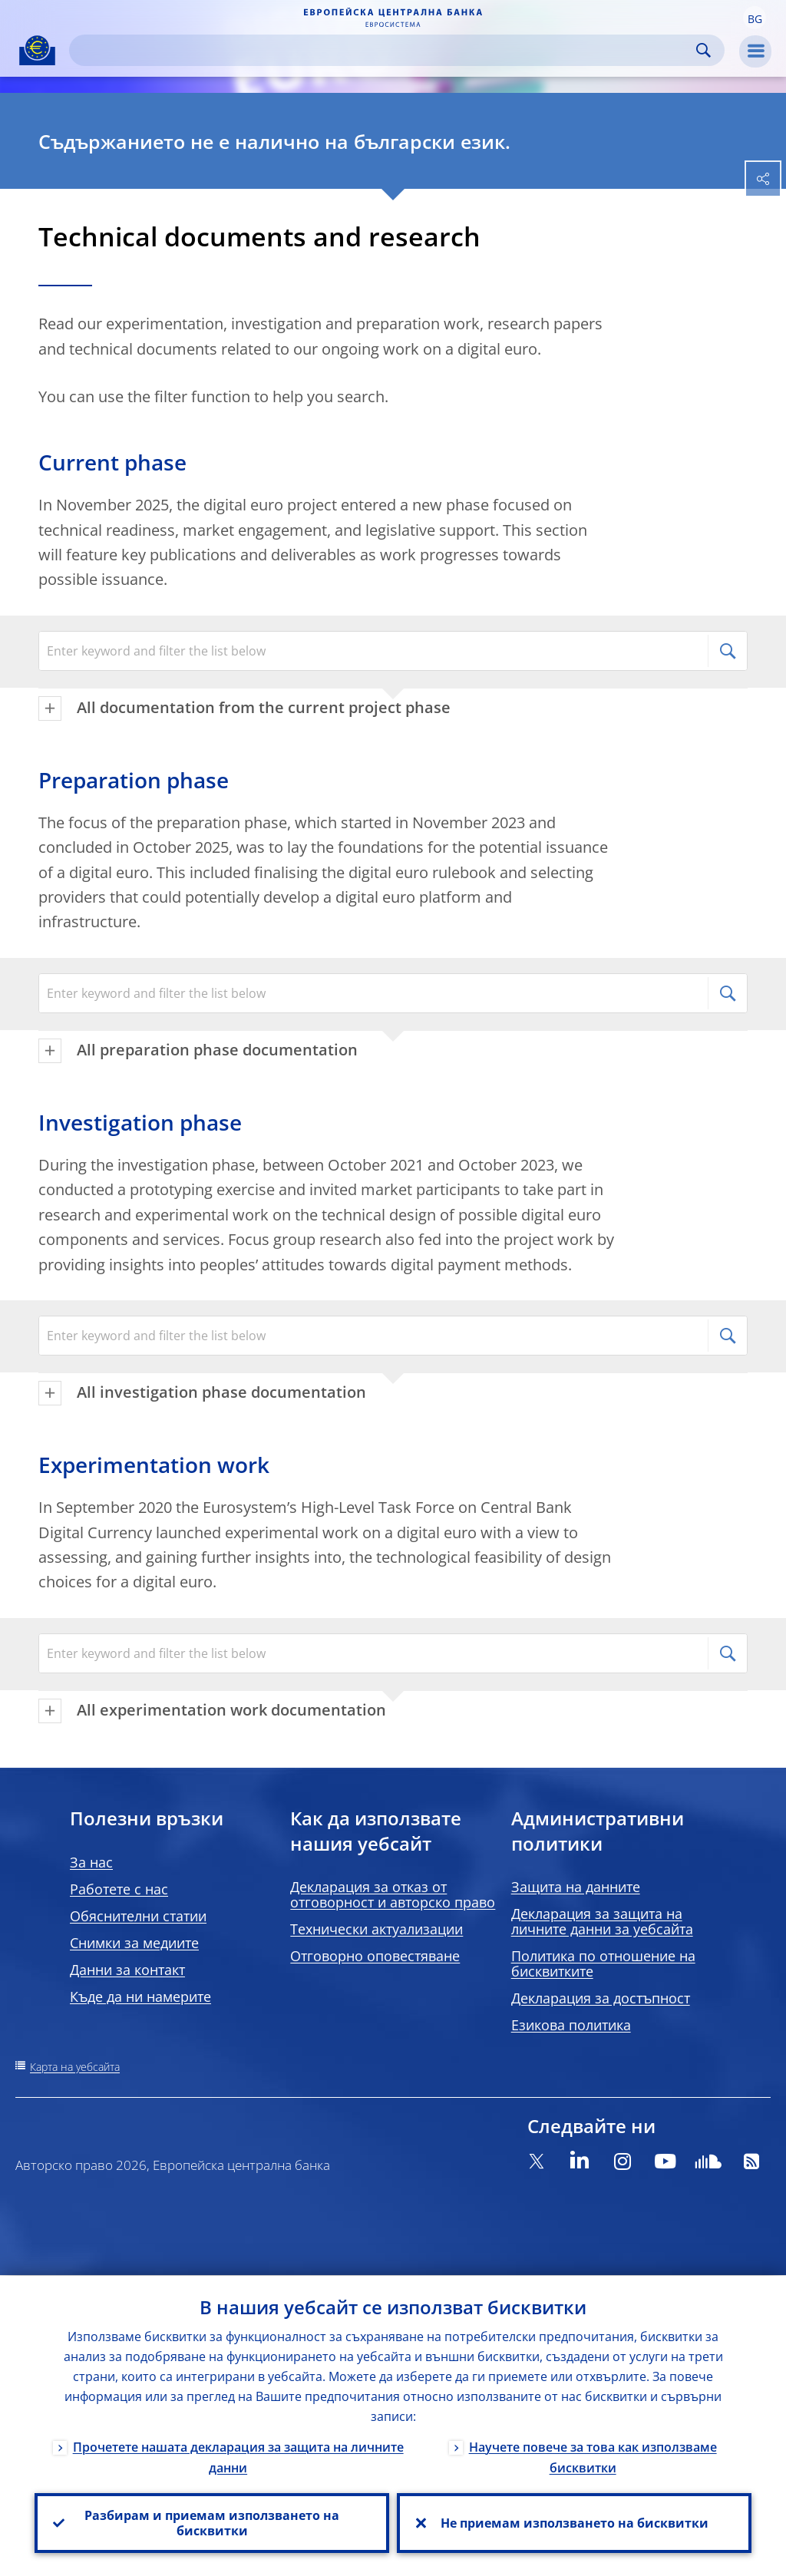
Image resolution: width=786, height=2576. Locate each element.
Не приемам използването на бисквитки (574, 2523)
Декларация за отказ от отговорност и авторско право (392, 1894)
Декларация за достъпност (600, 1998)
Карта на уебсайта (75, 2066)
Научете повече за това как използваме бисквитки (593, 2456)
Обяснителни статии (138, 1916)
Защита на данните (575, 1887)
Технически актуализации (376, 1929)
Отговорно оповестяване (375, 1956)
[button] (754, 17)
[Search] (384, 50)
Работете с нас (119, 1889)
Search (703, 50)
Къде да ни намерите (140, 1996)
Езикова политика (571, 2025)
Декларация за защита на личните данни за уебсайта (602, 1921)
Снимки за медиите (134, 1943)
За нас (91, 1862)
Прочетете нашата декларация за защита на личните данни (238, 2456)
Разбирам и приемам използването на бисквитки (211, 2523)
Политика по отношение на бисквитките (603, 1963)
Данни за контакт (127, 1969)
